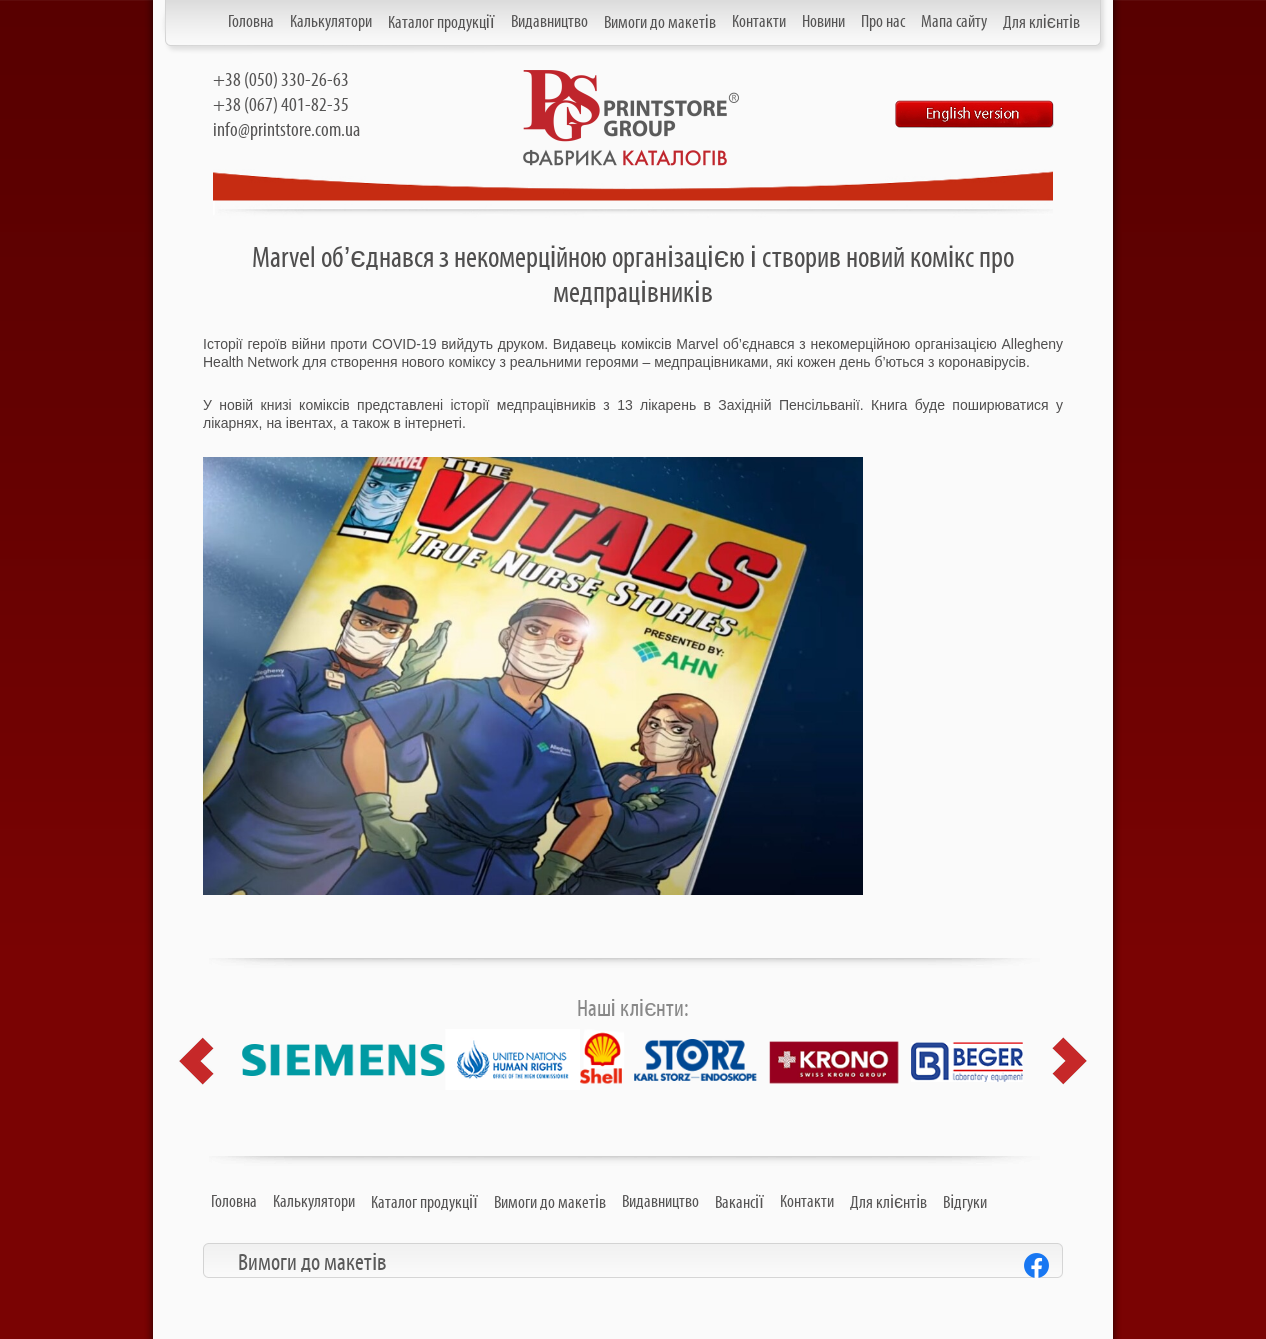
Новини (823, 22)
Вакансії (739, 1203)
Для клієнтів (1041, 23)
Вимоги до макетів (660, 23)
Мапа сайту (954, 22)
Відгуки (965, 1203)
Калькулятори (331, 22)
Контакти (759, 22)
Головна (251, 22)
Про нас (883, 22)
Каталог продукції (441, 23)
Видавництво (549, 22)
